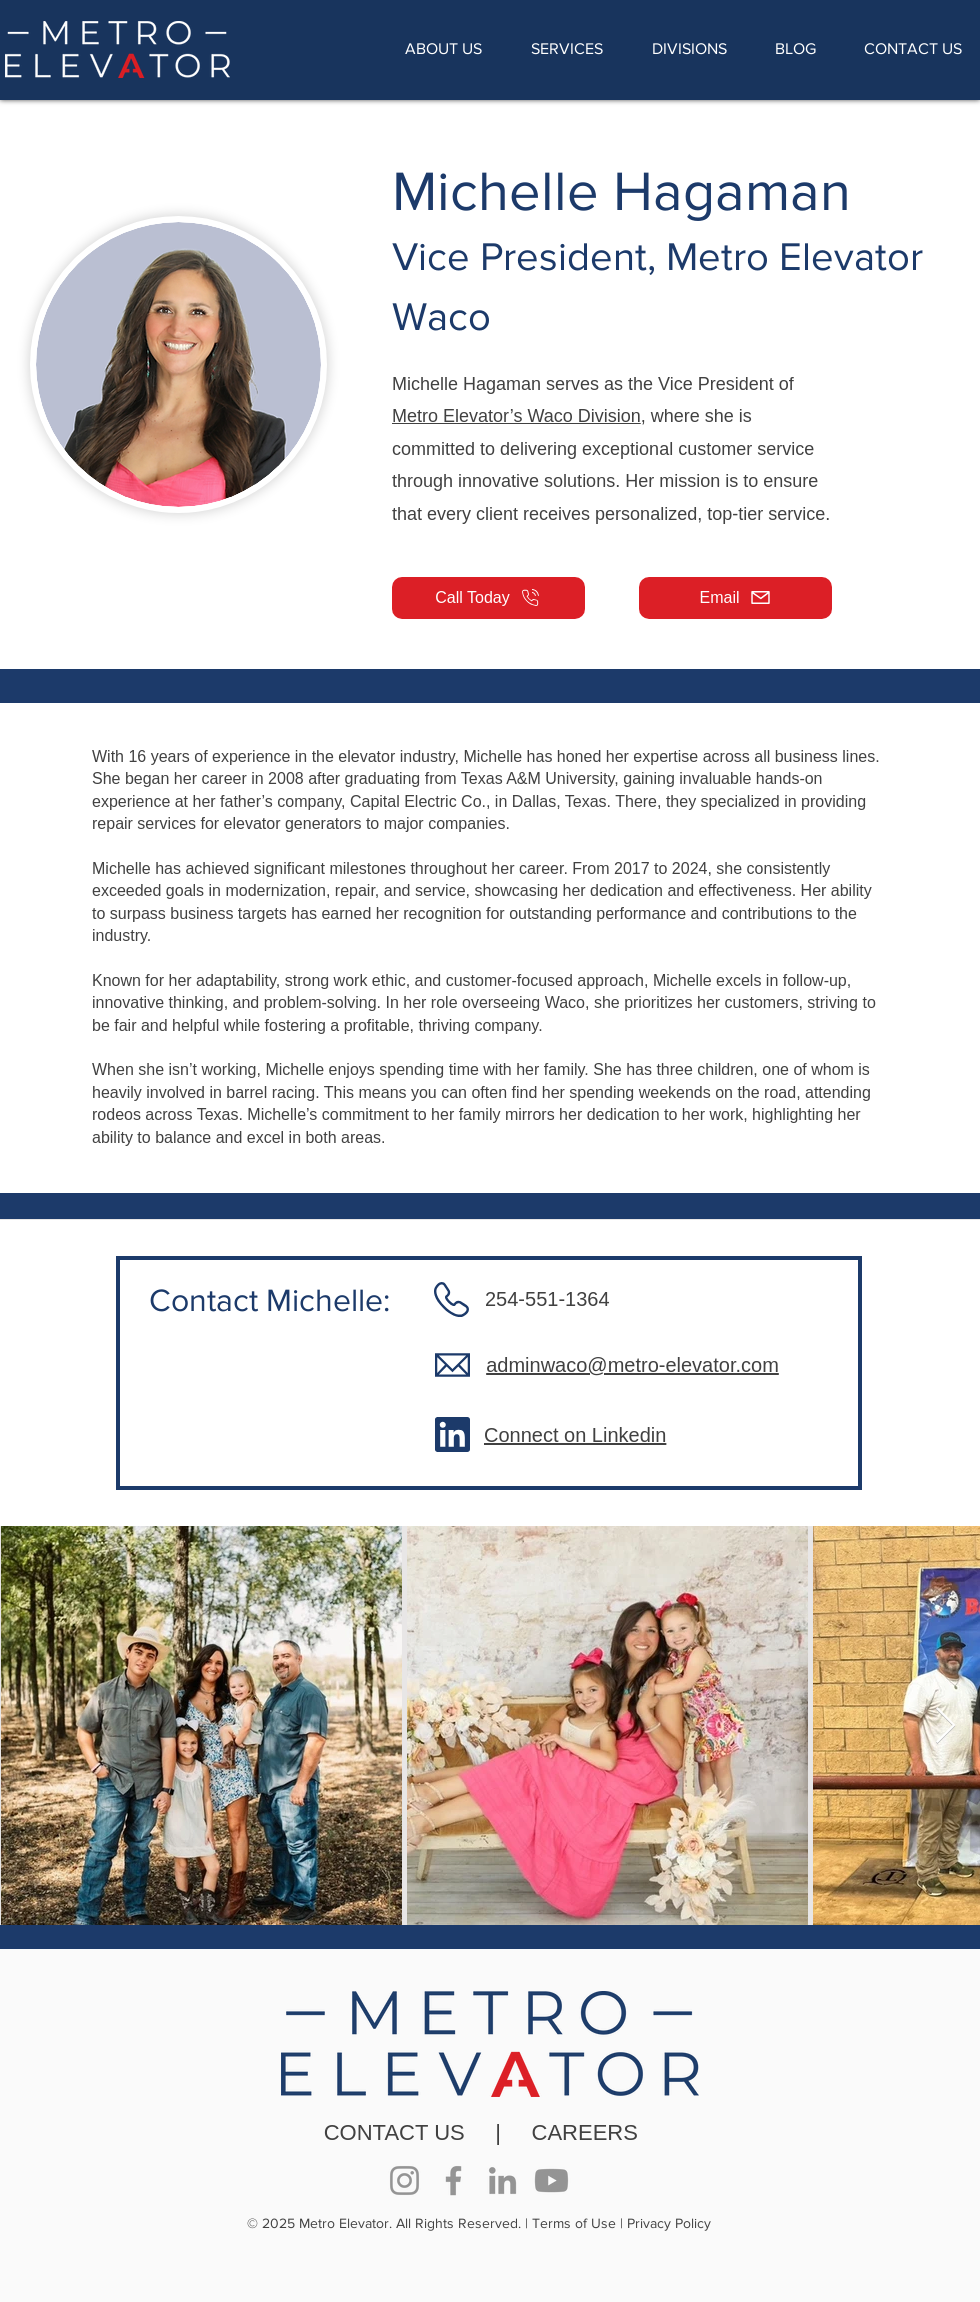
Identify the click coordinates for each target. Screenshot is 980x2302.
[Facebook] (453, 2180)
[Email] (735, 598)
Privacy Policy (669, 2223)
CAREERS (585, 2132)
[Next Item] (945, 1726)
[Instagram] (404, 2180)
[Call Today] (488, 598)
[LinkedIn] (502, 2180)
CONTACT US (394, 2132)
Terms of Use (574, 2223)
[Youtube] (551, 2180)
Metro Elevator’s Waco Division (516, 416)
